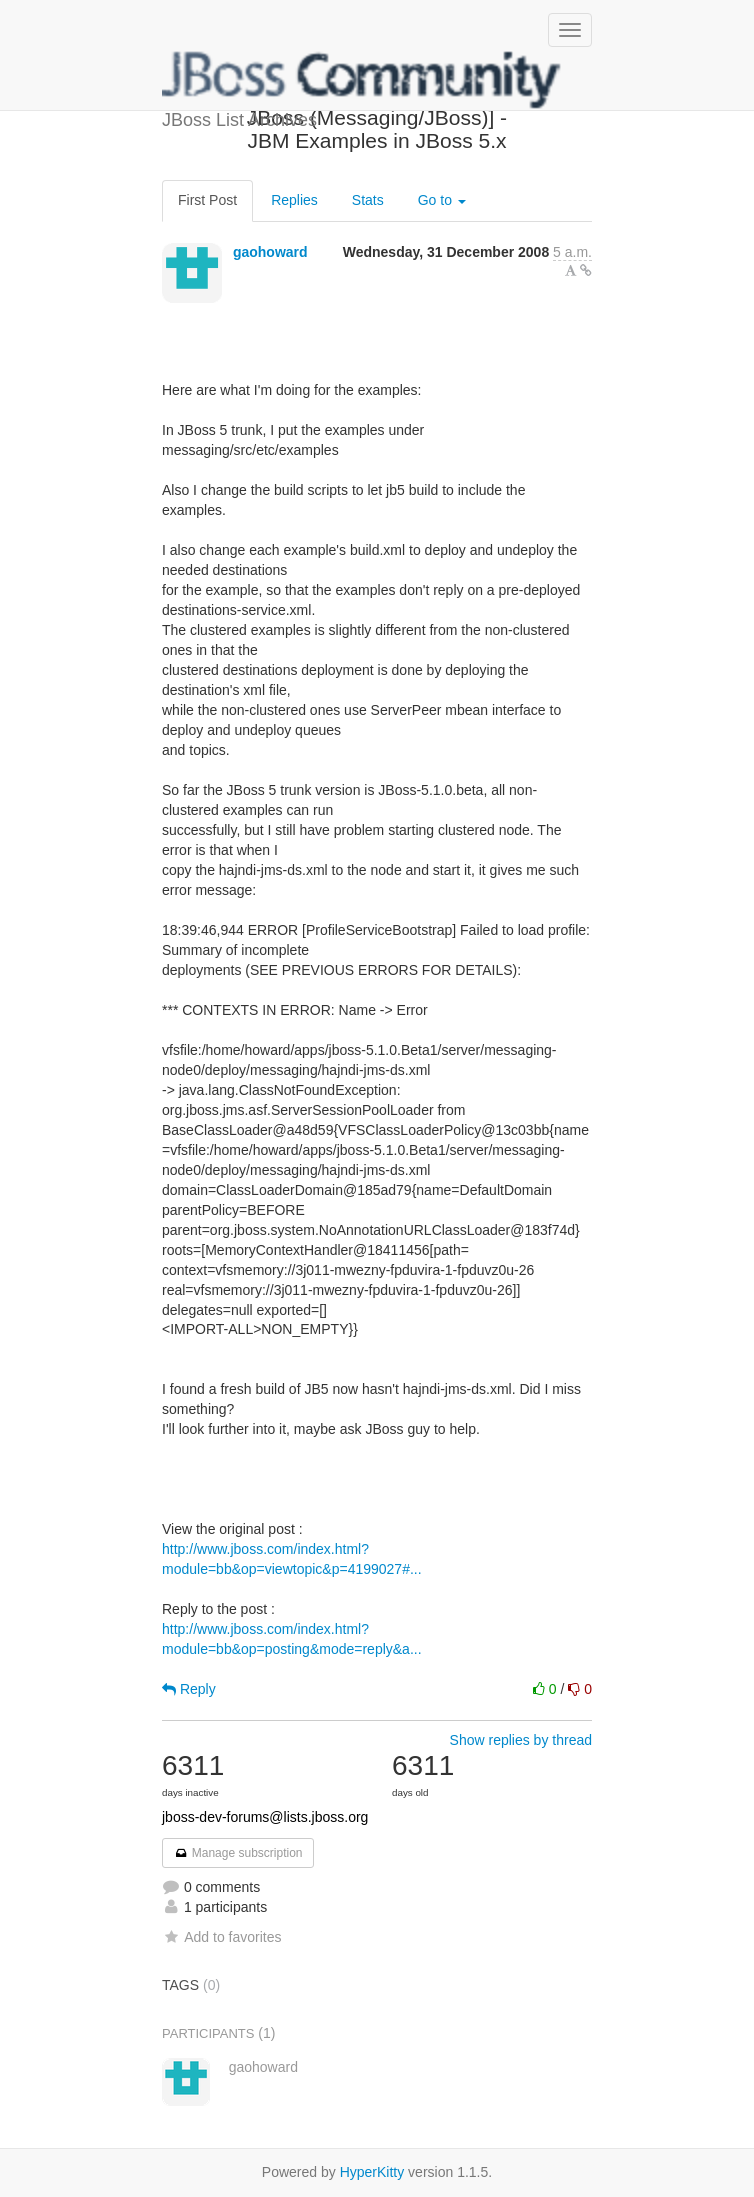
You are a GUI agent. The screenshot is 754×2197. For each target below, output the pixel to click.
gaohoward (270, 252)
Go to (442, 200)
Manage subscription (238, 1853)
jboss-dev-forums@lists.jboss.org (265, 1817)
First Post (207, 200)
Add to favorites (221, 1937)
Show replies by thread (521, 1740)
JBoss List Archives (362, 80)
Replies (294, 200)
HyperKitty (372, 2172)
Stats (368, 200)
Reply (189, 1689)
